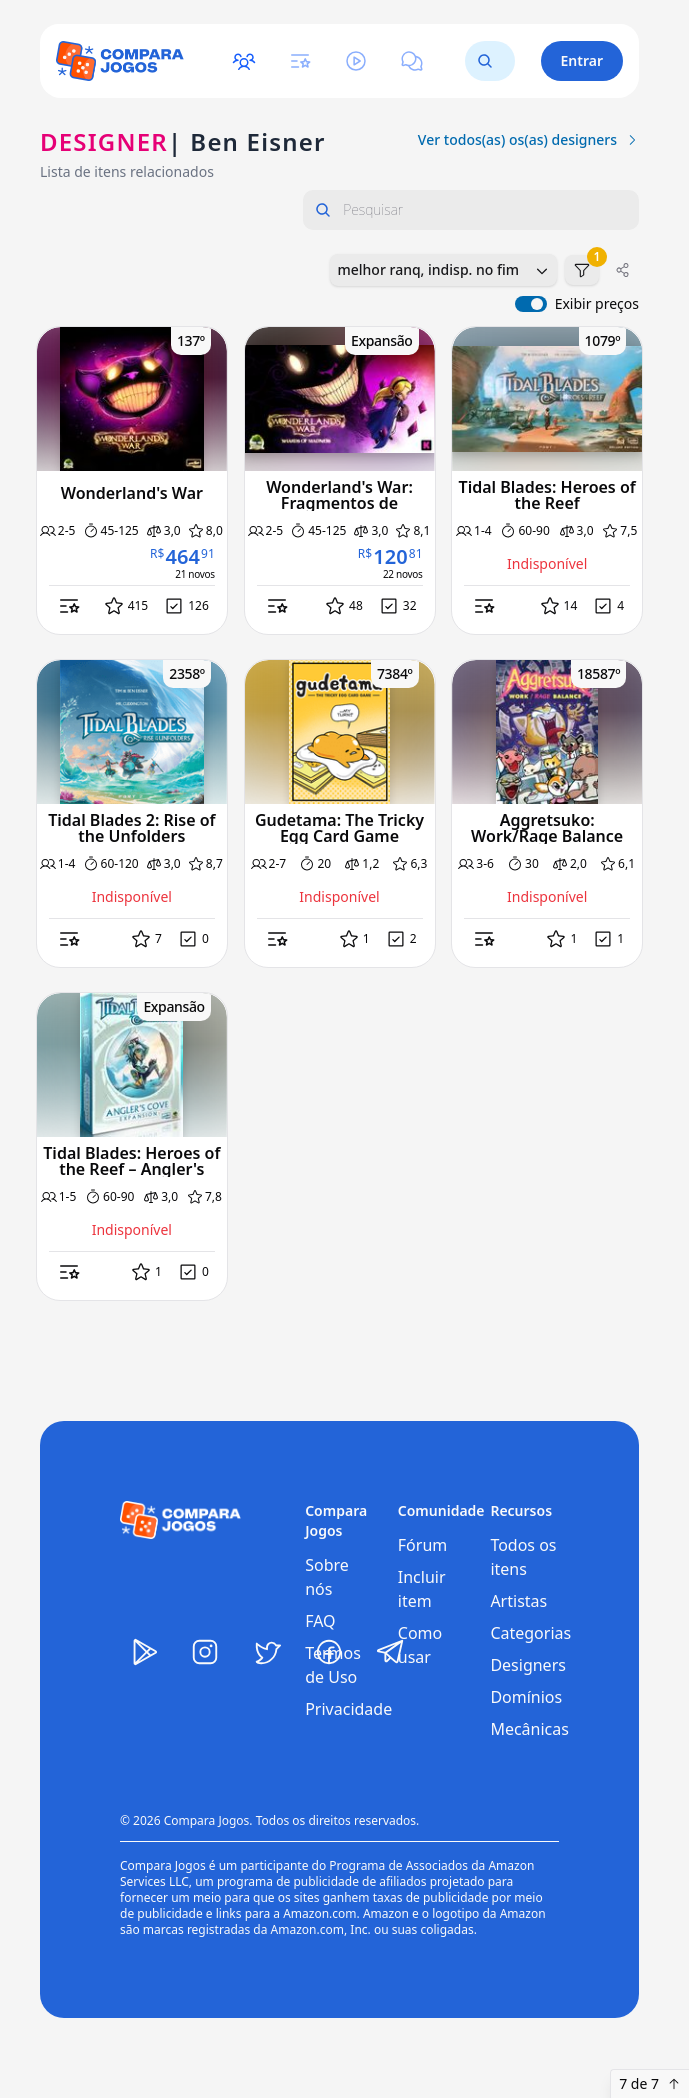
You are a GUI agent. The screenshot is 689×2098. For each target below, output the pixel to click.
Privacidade (348, 1709)
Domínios (526, 1697)
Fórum (422, 1545)
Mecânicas (529, 1729)
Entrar (582, 60)
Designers (528, 1665)
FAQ (320, 1621)
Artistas (518, 1601)
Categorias (530, 1633)
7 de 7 (650, 2083)
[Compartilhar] (623, 270)
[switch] (531, 304)
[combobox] (443, 270)
